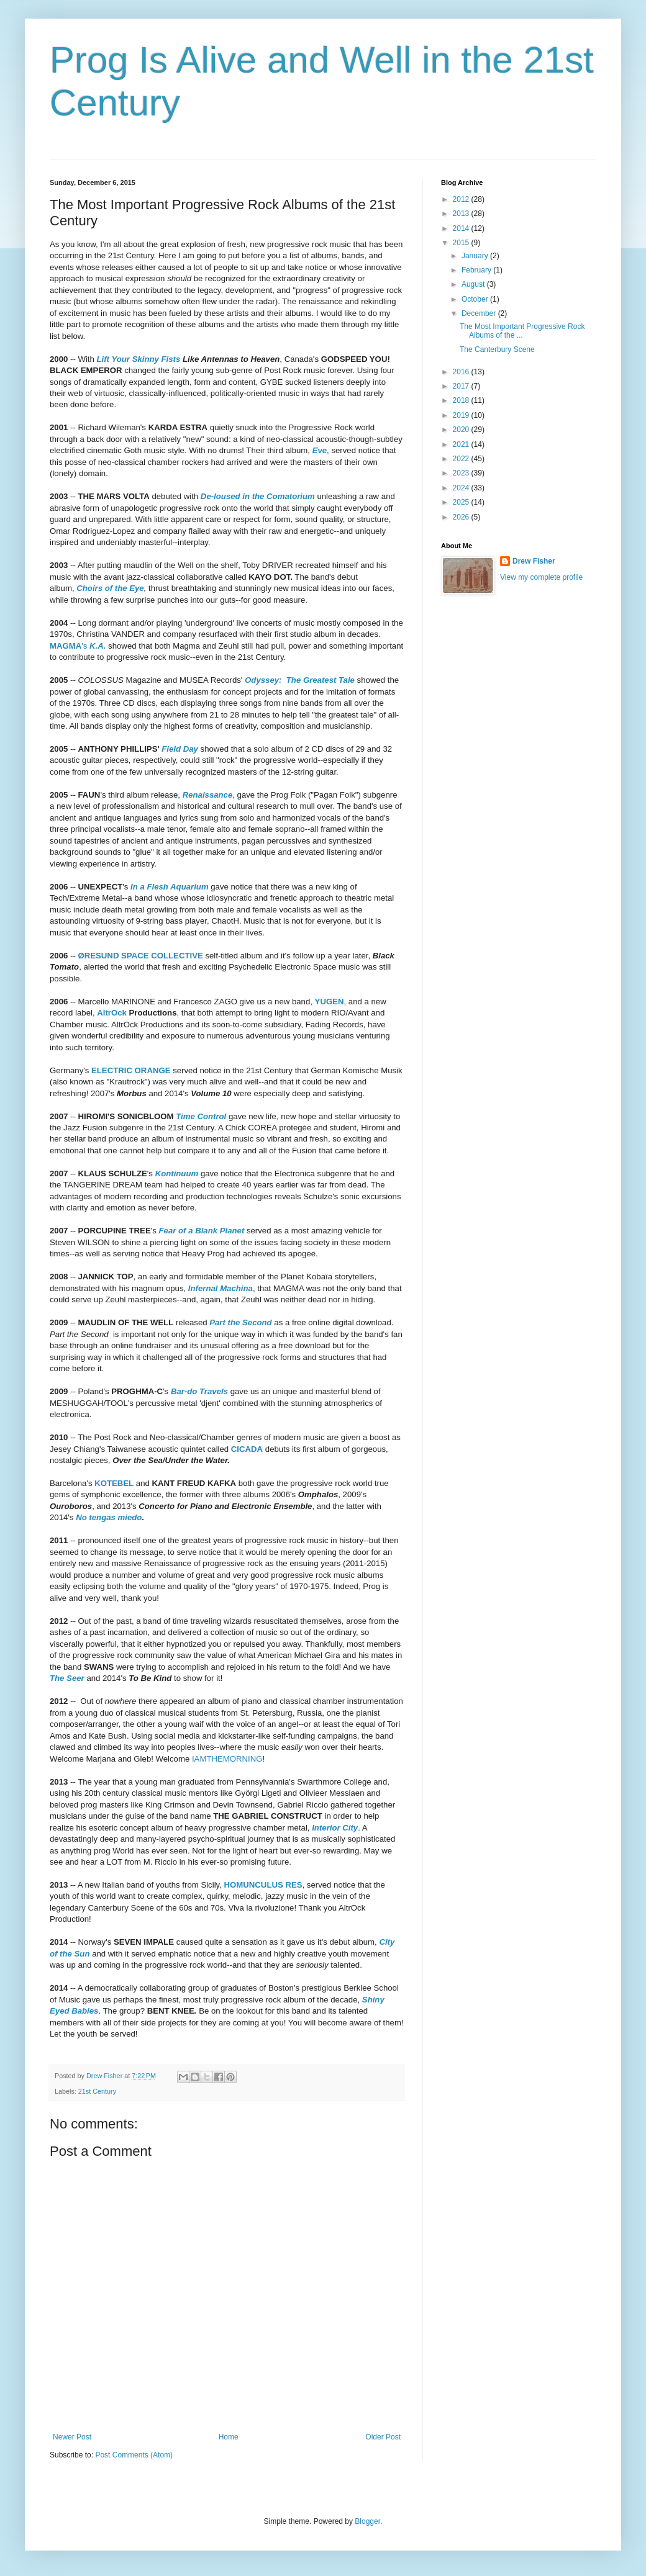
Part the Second (240, 1322)
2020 (462, 429)
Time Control (201, 1116)
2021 (462, 444)
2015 (462, 242)
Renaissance (208, 794)
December (480, 313)
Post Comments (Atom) (134, 2455)
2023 (462, 473)
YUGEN (329, 1001)
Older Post (383, 2437)
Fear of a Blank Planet (202, 1230)
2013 (462, 213)
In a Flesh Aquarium (169, 886)
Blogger (367, 2521)
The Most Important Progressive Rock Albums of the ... (522, 331)
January (476, 255)
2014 (462, 228)
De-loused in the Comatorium (258, 496)
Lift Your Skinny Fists (139, 359)
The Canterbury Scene (497, 349)
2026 (462, 517)
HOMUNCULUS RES (263, 1884)
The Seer (67, 1678)
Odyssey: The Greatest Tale (300, 680)
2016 (462, 371)
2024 (462, 488)
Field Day (180, 749)
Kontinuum (177, 1173)
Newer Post (72, 2437)
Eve (319, 450)
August (474, 284)
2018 (462, 400)
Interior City (335, 1827)
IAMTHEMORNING (227, 1758)
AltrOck (112, 1012)
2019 (462, 415)
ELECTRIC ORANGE (130, 1070)
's (78, 646)
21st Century (97, 2091)
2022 (462, 458)
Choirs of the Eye (109, 588)
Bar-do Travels (199, 1391)
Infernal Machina (220, 1288)
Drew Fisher (533, 561)
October (476, 299)
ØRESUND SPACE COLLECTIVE (140, 955)
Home (229, 2437)
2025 (462, 502)
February (477, 270)
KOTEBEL (114, 1483)
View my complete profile (541, 577)
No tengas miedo (109, 1517)
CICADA (247, 1449)
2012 (462, 199)
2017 (462, 386)
